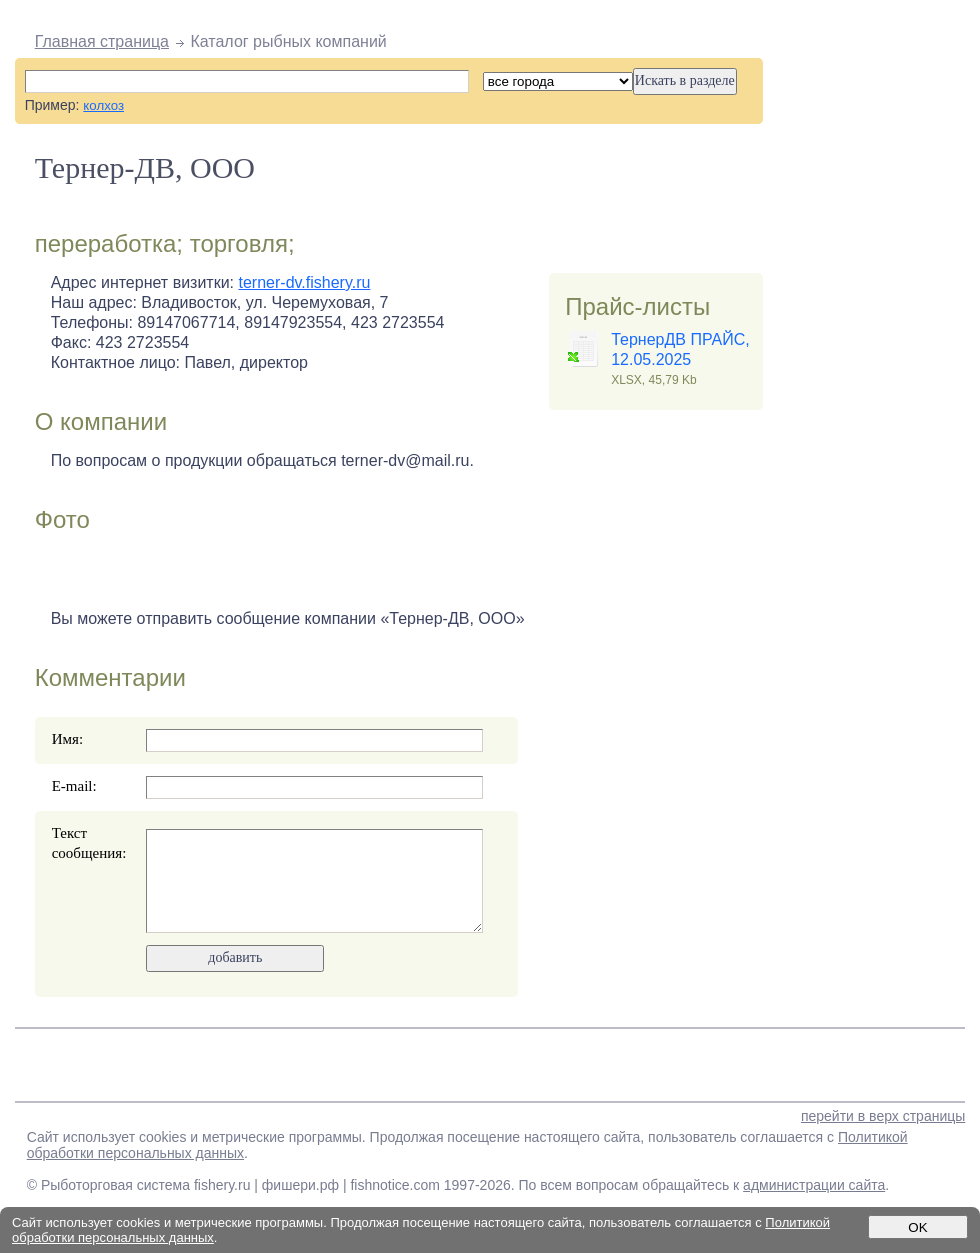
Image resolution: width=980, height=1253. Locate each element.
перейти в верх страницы (883, 1116)
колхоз (103, 105)
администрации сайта (814, 1185)
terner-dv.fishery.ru (305, 282)
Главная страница (102, 41)
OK (917, 1227)
